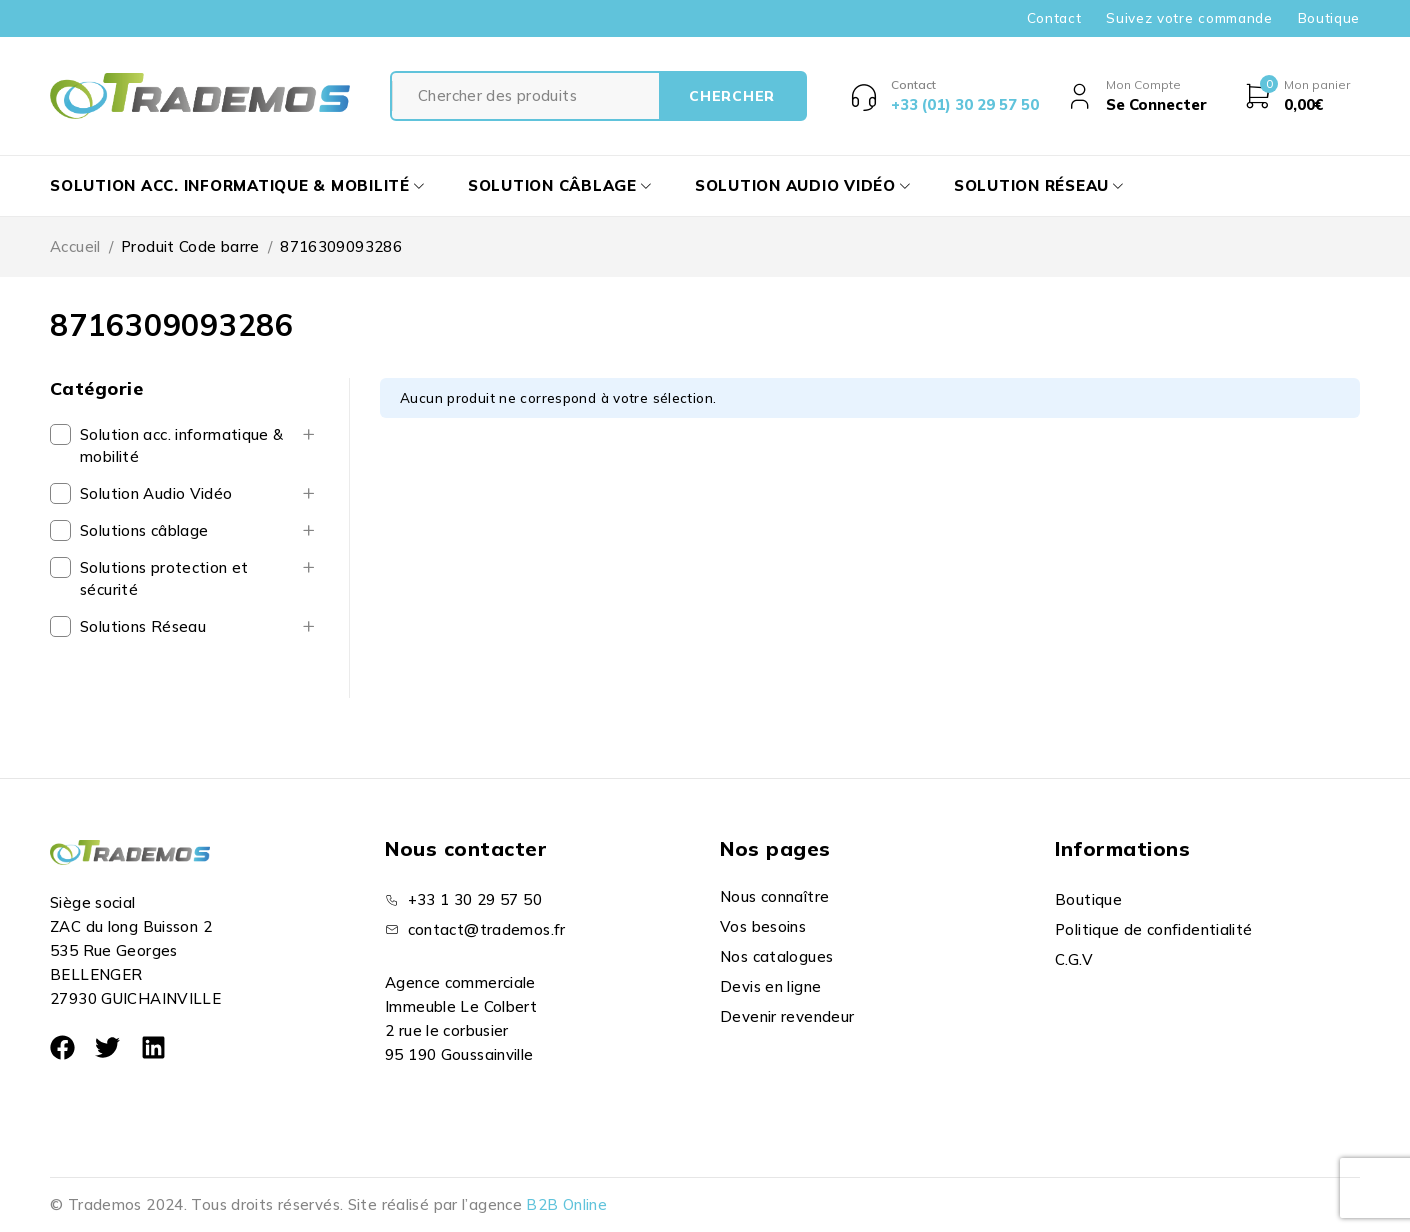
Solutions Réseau (143, 626)
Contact (1054, 18)
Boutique (1329, 18)
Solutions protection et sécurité (164, 578)
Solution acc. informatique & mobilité (182, 445)
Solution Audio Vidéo (156, 493)
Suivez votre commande (1189, 18)
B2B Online (566, 1204)
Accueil (75, 246)
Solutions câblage (144, 530)
